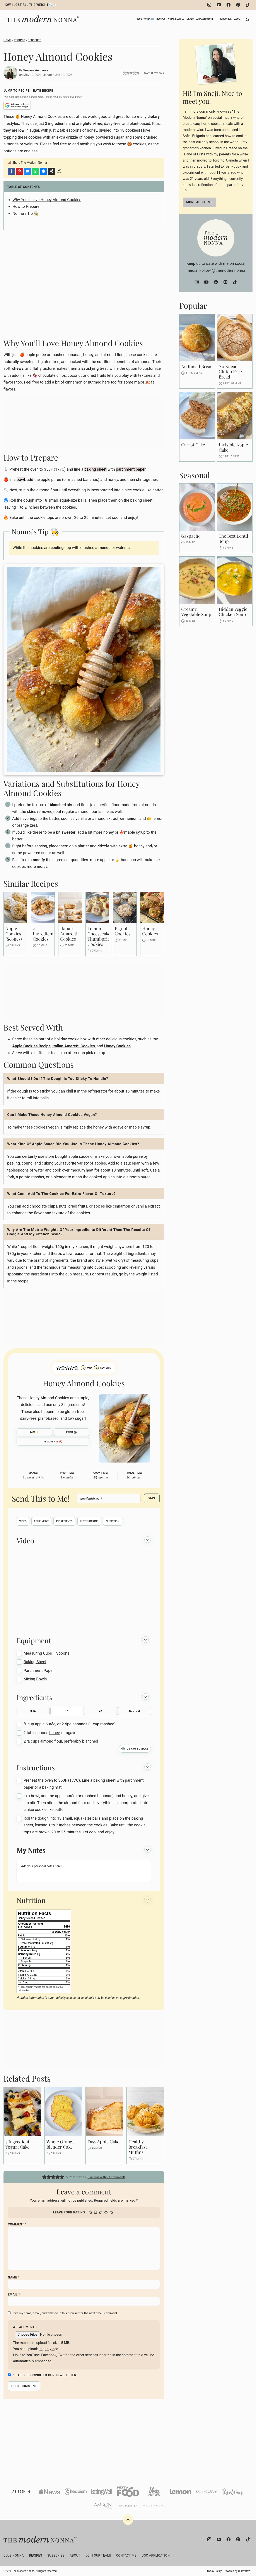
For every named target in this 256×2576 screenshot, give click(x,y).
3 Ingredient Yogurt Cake (17, 2144)
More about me (199, 202)
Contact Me (126, 2555)
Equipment (41, 1521)
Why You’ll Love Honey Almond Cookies (46, 199)
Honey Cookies (150, 930)
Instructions (89, 1521)
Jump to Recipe (16, 90)
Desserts (34, 40)
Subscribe (226, 19)
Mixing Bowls (35, 1679)
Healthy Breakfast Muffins (137, 2147)
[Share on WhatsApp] (35, 171)
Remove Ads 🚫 (53, 1441)
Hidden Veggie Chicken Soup (233, 611)
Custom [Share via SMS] (134, 1710)
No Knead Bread (197, 366)
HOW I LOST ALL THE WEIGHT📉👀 (29, 5)
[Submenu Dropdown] (215, 18)
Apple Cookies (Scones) (13, 933)
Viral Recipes (176, 19)
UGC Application (156, 2555)
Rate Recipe (43, 90)
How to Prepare (25, 206)
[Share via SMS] (27, 171)
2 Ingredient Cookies (43, 933)
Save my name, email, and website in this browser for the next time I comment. (65, 2313)
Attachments (25, 2327)
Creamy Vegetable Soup (196, 611)
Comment (17, 2224)
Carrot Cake (193, 444)
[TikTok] (248, 5)
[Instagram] (209, 5)
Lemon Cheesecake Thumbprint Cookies (99, 936)
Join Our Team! (98, 2555)
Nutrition (112, 1521)
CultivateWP (245, 2571)
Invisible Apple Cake (233, 447)
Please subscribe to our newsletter (42, 2375)
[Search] (248, 20)
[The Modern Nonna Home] (42, 16)
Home (7, 40)
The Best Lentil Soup (233, 538)
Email (14, 2294)
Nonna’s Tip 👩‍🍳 (25, 213)
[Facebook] (228, 5)
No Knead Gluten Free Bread (230, 371)
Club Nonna (13, 2555)
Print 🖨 (71, 1432)
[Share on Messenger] (43, 171)
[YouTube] (219, 5)
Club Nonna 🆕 (145, 19)
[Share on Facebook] (11, 171)
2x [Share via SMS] (100, 1710)
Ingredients (64, 1521)
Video (23, 1521)
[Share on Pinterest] (19, 171)
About (238, 19)
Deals (190, 19)
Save (152, 1498)
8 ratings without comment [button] (105, 2177)
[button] (124, 73)
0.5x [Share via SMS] (33, 1710)
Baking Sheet (35, 1661)
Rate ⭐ (34, 1432)
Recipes (161, 19)
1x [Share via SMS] (66, 1710)
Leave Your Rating (69, 2212)
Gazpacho (191, 536)
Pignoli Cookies (122, 930)
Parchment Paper (39, 1670)
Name (14, 2277)
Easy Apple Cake (103, 2141)
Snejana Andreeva (35, 70)
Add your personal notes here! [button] (41, 1866)
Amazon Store (204, 19)
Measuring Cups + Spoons (46, 1653)
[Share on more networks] (51, 171)
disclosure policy (72, 96)
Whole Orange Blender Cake (60, 2144)
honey (54, 1732)
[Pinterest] (238, 5)
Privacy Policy (214, 2571)
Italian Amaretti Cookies (68, 933)
